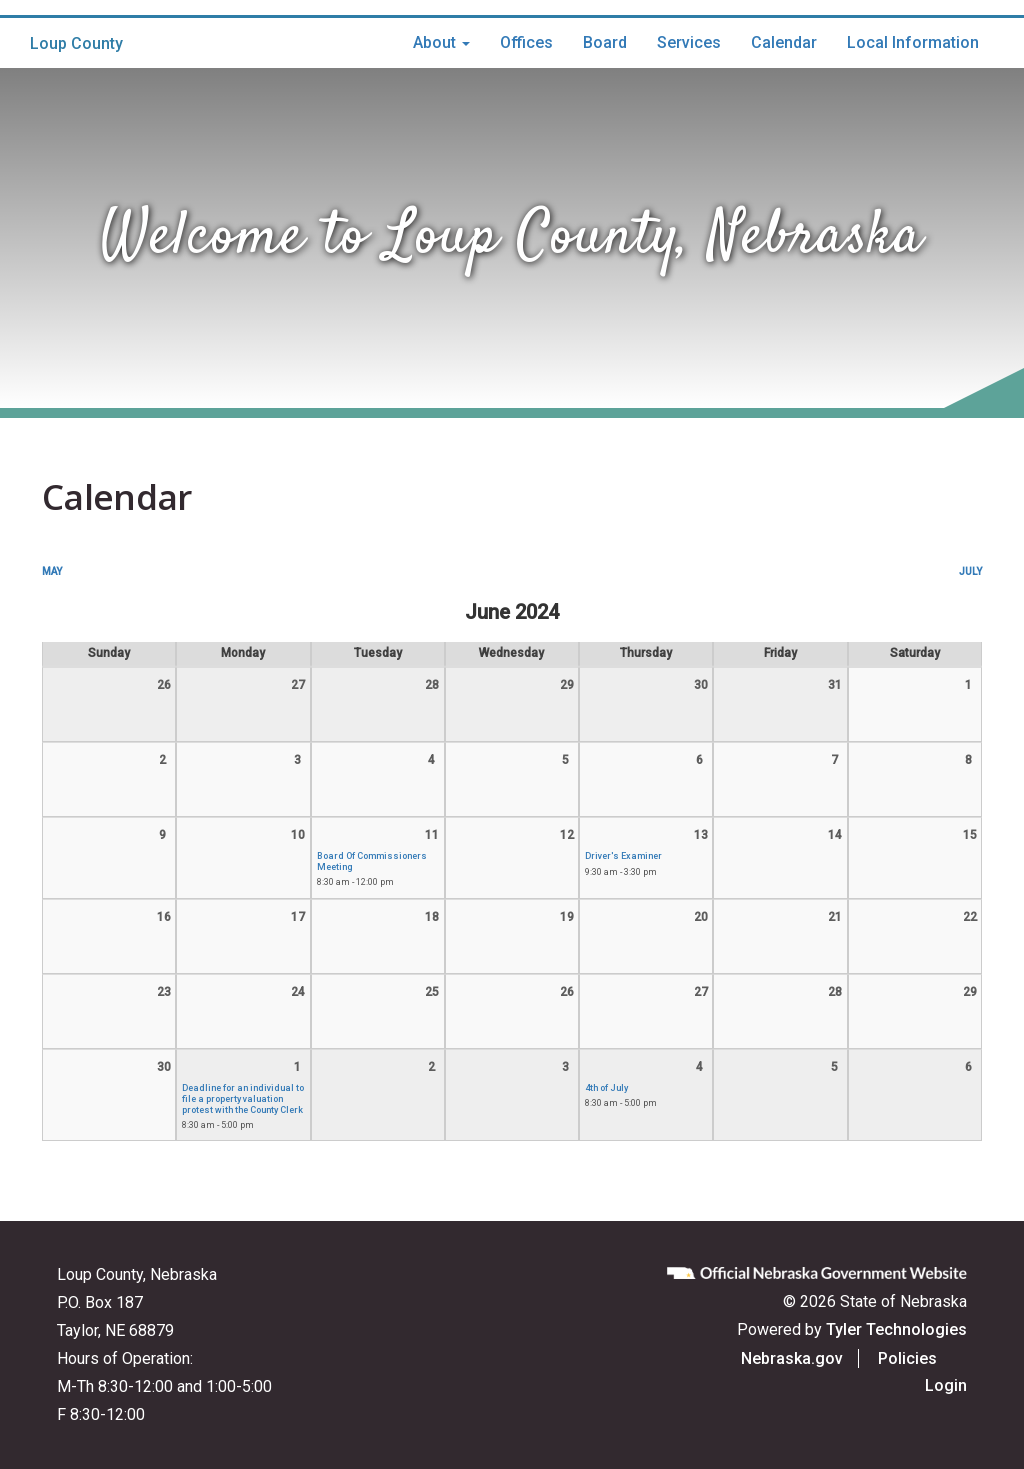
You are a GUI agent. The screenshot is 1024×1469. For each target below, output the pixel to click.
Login (946, 1385)
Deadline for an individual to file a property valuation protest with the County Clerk (243, 1099)
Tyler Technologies (896, 1329)
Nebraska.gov (822, 1358)
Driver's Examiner (623, 856)
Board (605, 42)
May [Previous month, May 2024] (52, 571)
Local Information (913, 42)
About (441, 42)
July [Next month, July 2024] (970, 571)
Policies (937, 1358)
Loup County (76, 43)
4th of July (606, 1088)
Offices (526, 42)
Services (689, 42)
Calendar (784, 42)
